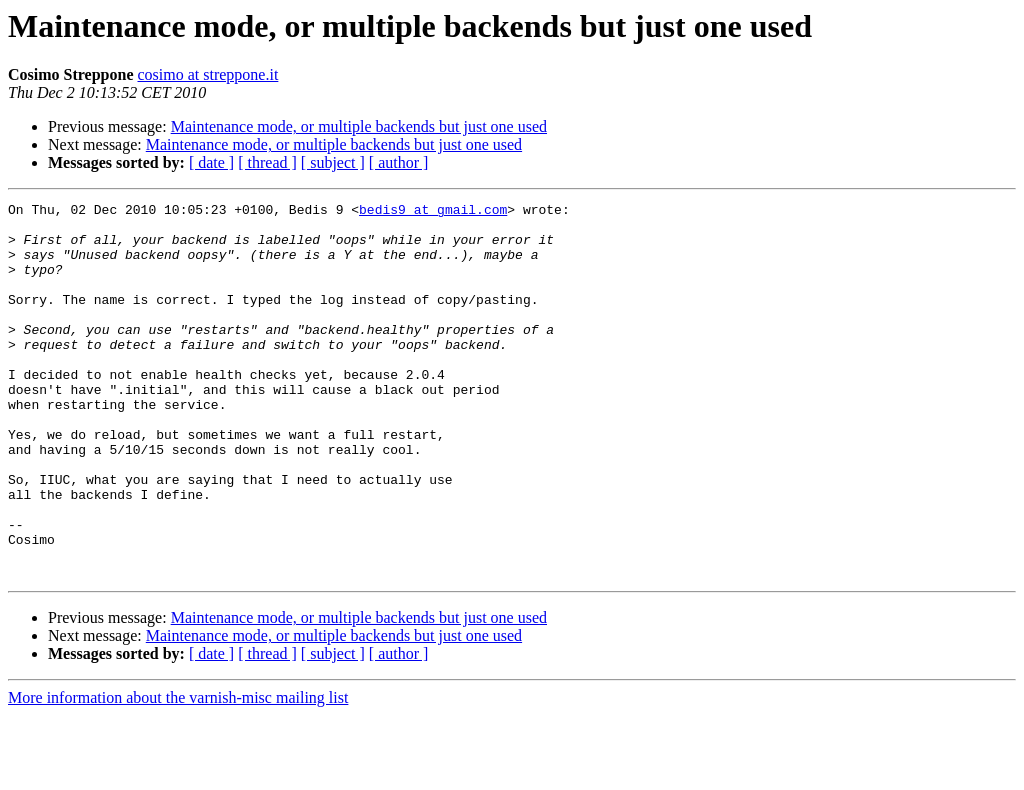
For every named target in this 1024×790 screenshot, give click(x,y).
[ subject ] (333, 162)
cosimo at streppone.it (208, 74)
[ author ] (399, 162)
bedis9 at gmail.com (433, 212)
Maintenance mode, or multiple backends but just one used (359, 126)
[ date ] (211, 162)
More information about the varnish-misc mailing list (178, 772)
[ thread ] (267, 162)
